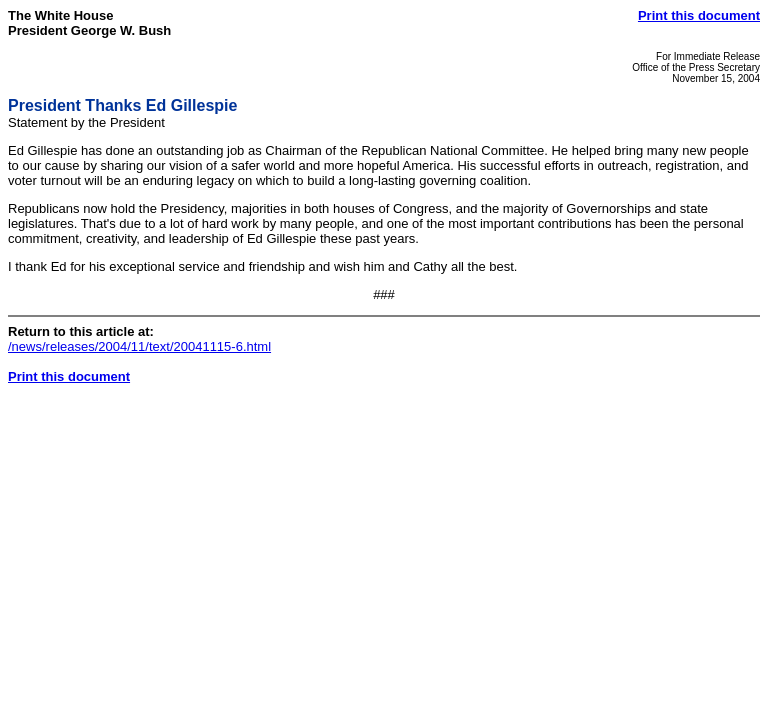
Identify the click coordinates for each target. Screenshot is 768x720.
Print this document (699, 15)
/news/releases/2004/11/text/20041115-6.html (139, 346)
